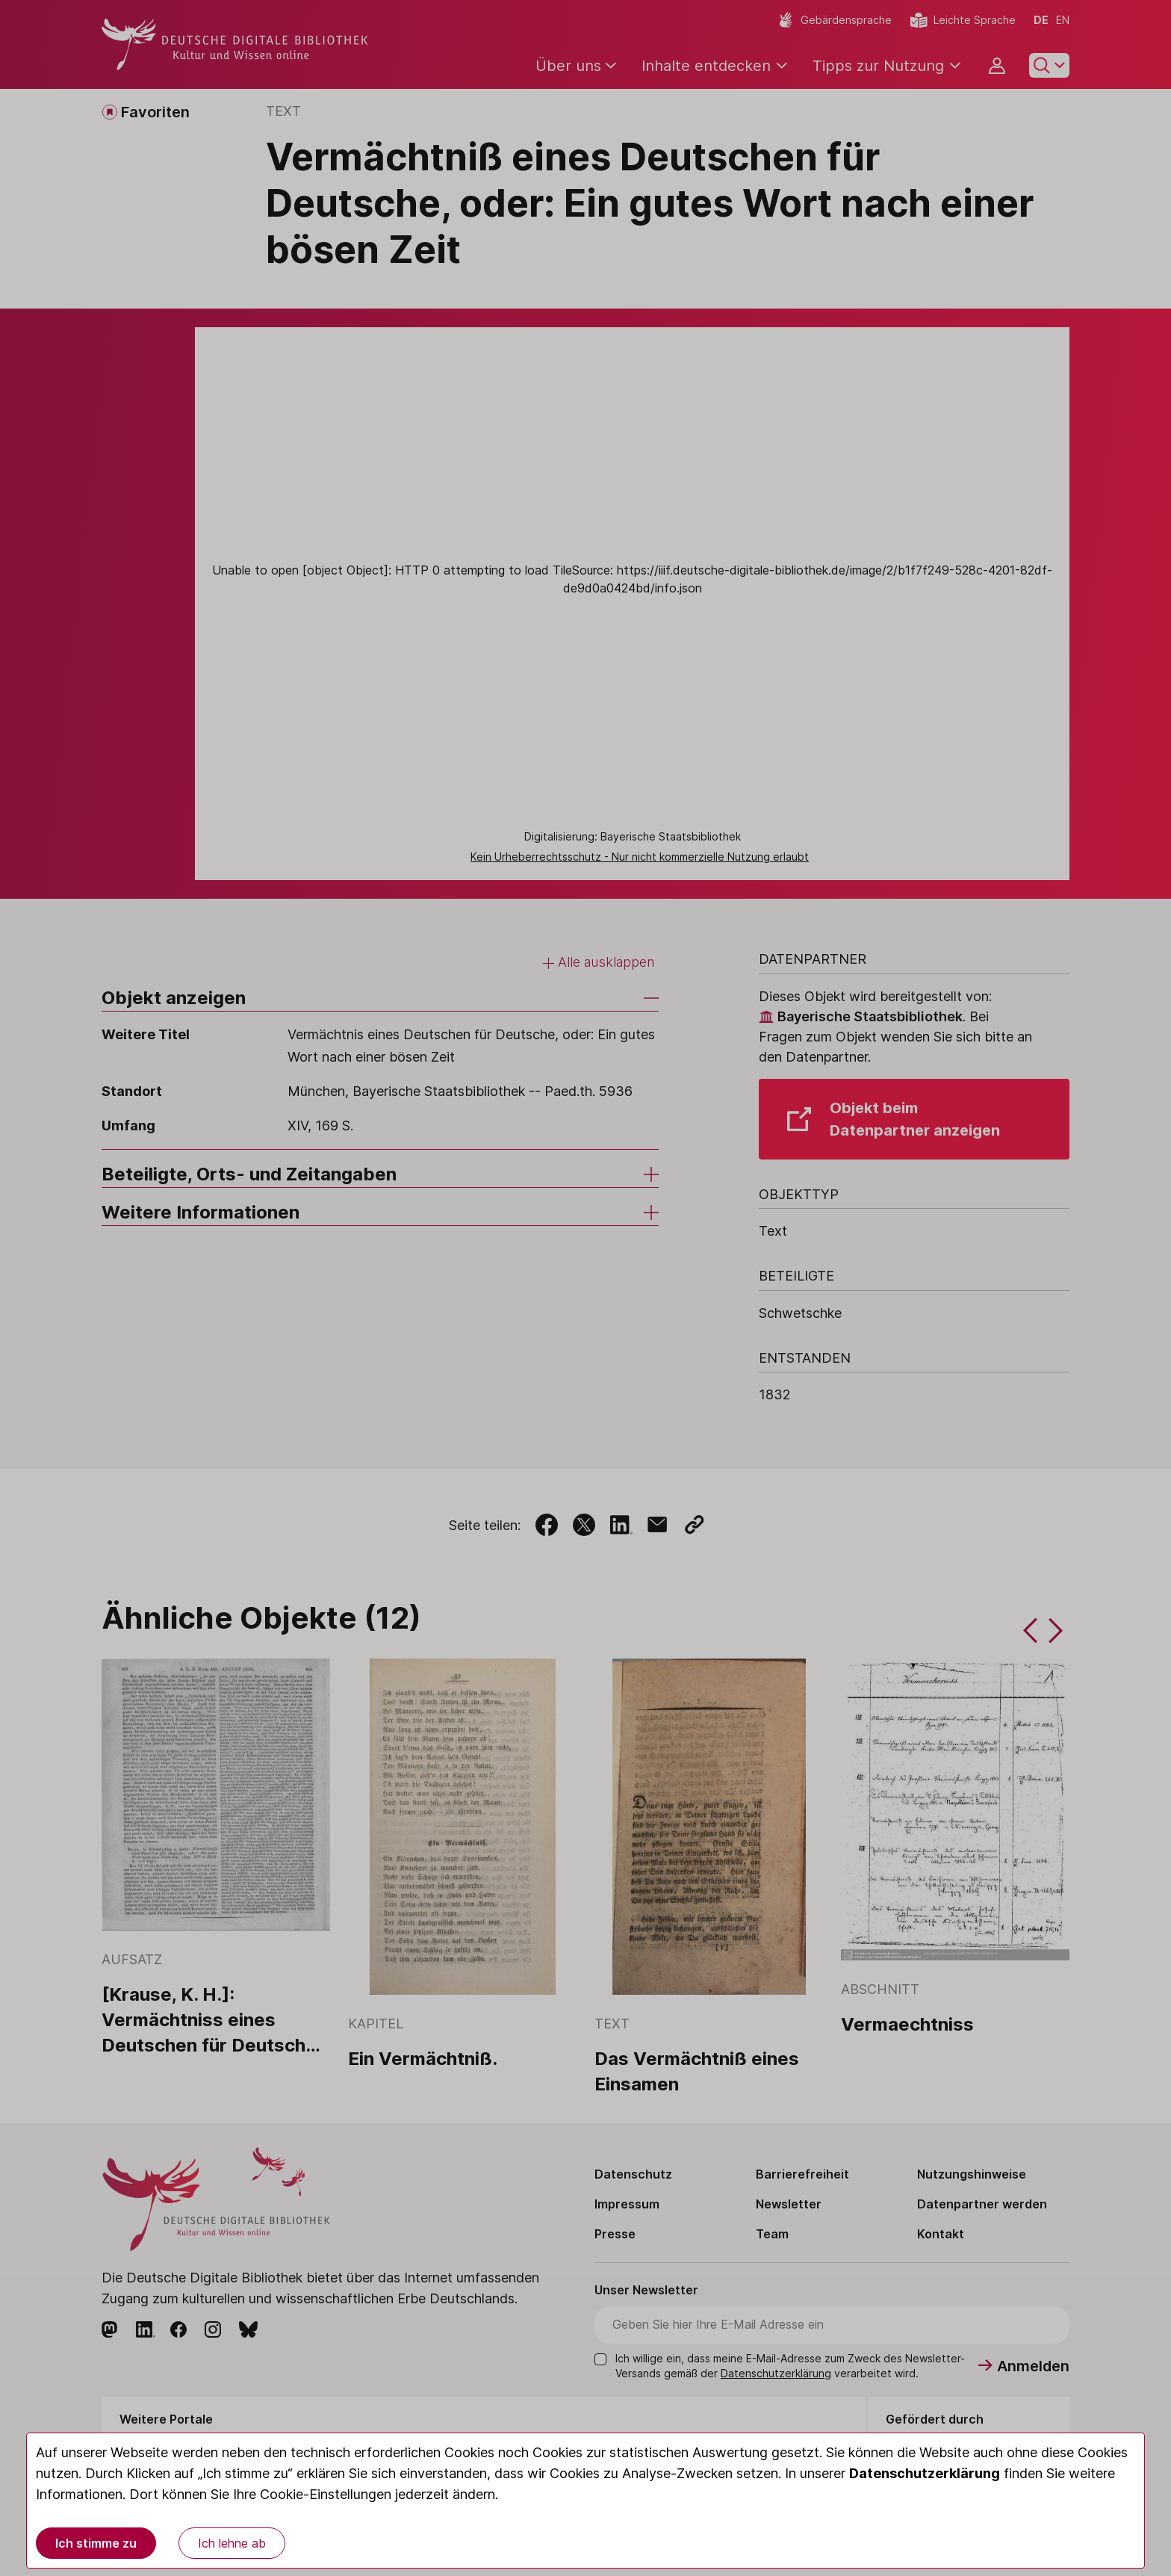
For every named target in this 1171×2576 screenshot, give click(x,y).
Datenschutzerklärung (924, 2473)
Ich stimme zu (96, 2543)
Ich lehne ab (232, 2543)
